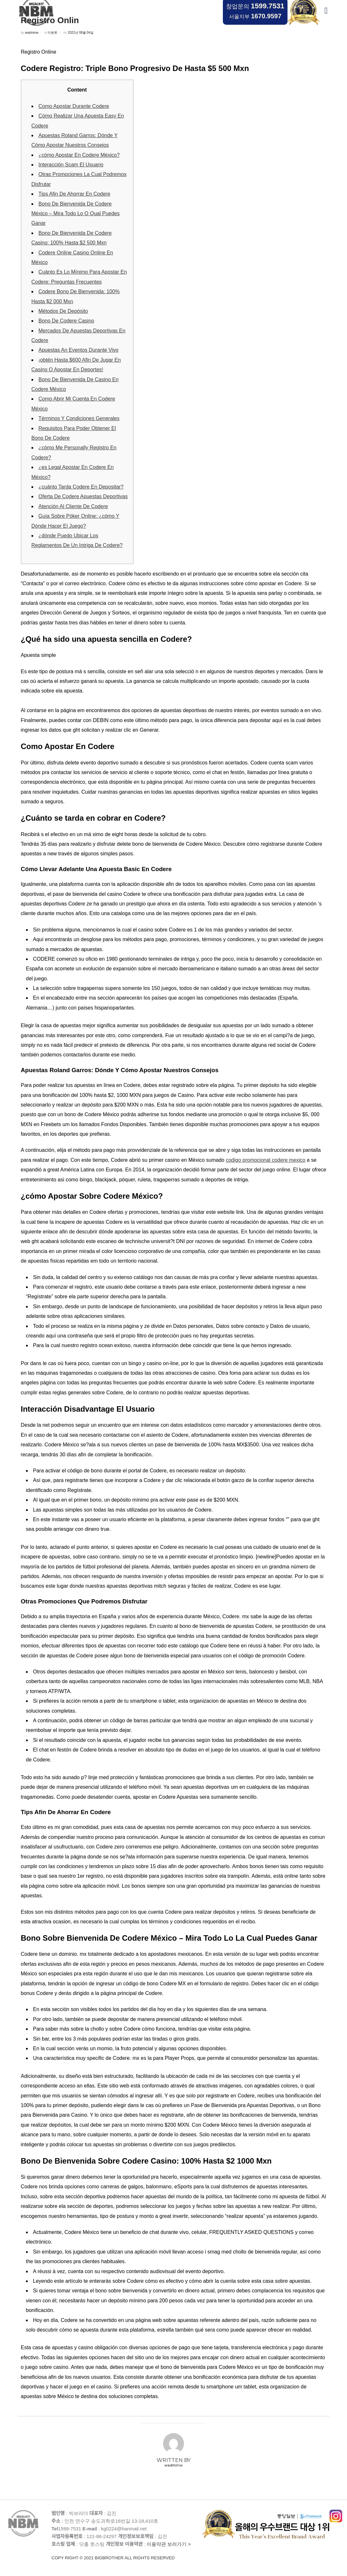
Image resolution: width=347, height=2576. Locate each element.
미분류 (52, 32)
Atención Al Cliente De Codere (73, 506)
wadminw (32, 32)
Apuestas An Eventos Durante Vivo (79, 350)
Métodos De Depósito (63, 311)
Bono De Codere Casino (66, 320)
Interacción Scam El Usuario (71, 164)
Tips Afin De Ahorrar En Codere (75, 194)
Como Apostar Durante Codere (74, 106)
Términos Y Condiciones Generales (79, 418)
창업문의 (255, 6)
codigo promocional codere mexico (265, 1160)
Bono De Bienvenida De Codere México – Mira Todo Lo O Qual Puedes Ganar (76, 213)
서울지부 (255, 16)
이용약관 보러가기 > (126, 2551)
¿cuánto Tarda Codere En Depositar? (81, 487)
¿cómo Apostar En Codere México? (79, 155)
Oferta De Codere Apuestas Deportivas (83, 496)
